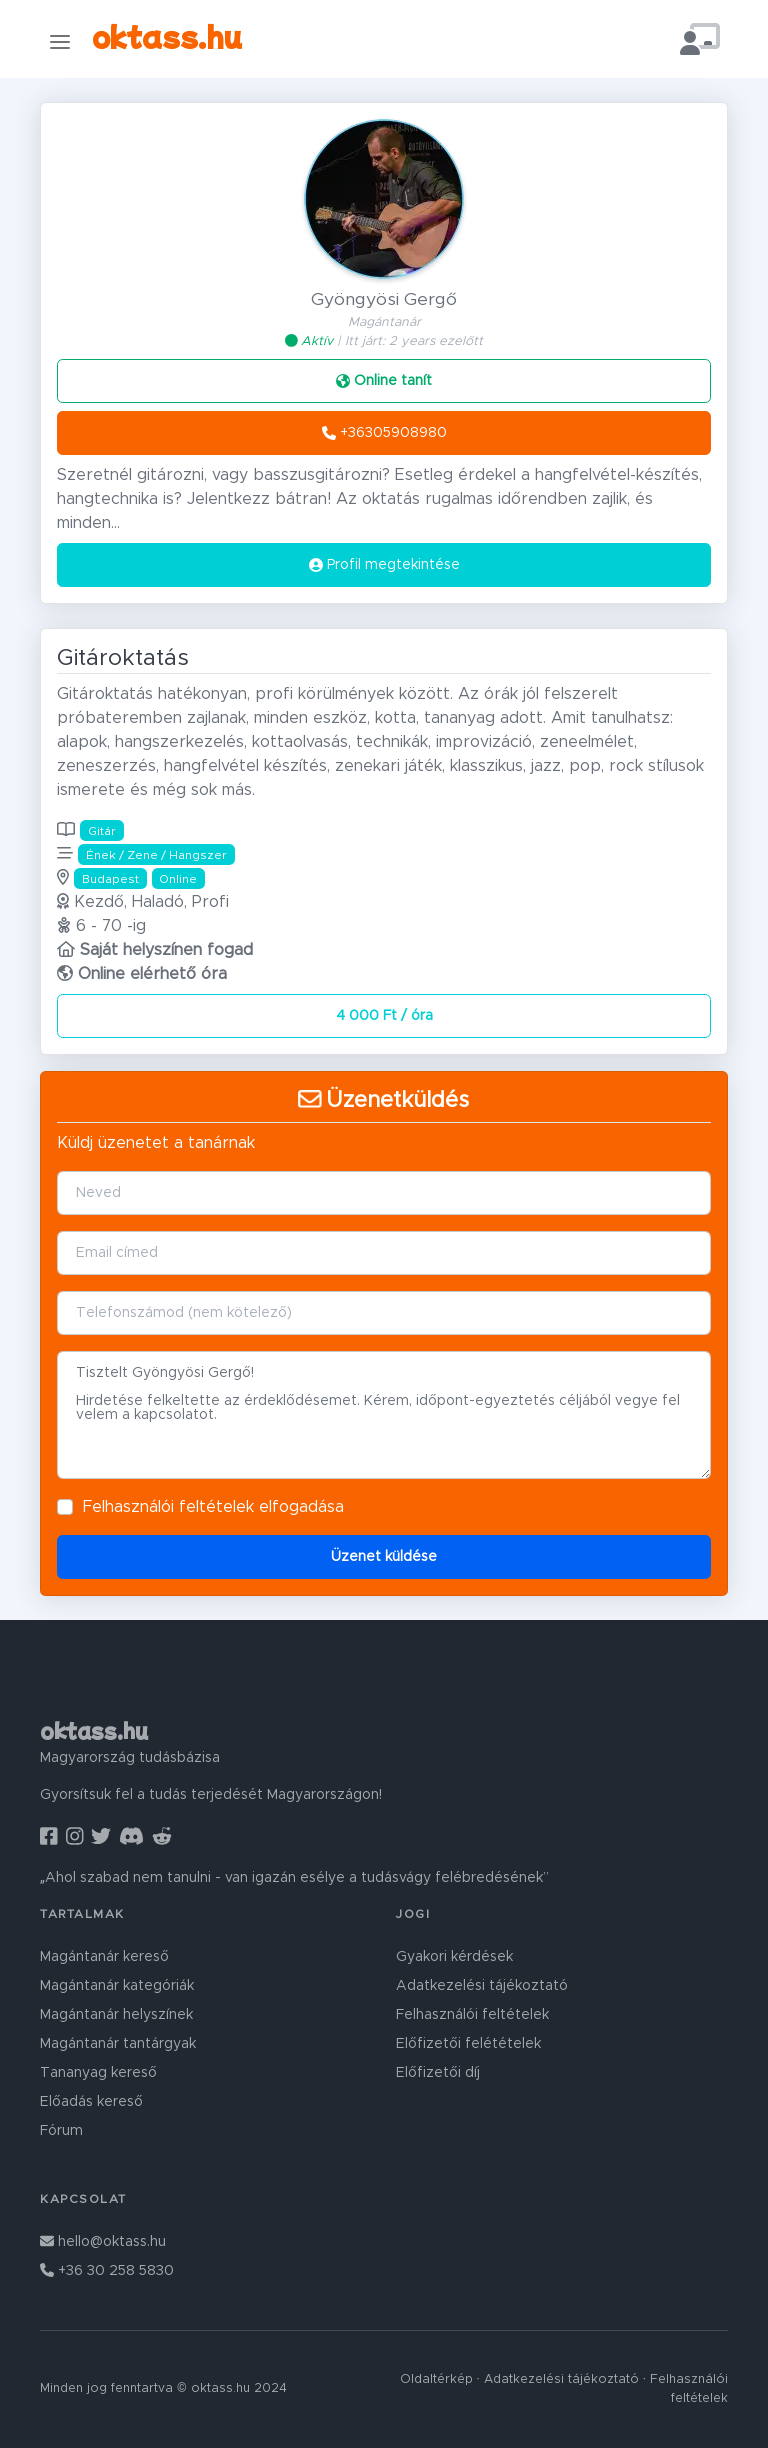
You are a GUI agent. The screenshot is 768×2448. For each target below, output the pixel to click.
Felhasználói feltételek (168, 1507)
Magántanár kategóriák (117, 1986)
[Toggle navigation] (60, 41)
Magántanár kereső (104, 1957)
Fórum (61, 2131)
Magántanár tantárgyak (118, 2044)
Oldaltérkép (436, 2379)
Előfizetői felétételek (468, 2044)
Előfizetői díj (438, 2073)
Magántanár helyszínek (116, 2015)
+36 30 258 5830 (107, 2271)
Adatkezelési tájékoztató (482, 1986)
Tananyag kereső (98, 2073)
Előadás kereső (91, 2102)
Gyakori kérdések (454, 1957)
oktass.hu (167, 35)
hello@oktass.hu (103, 2242)
